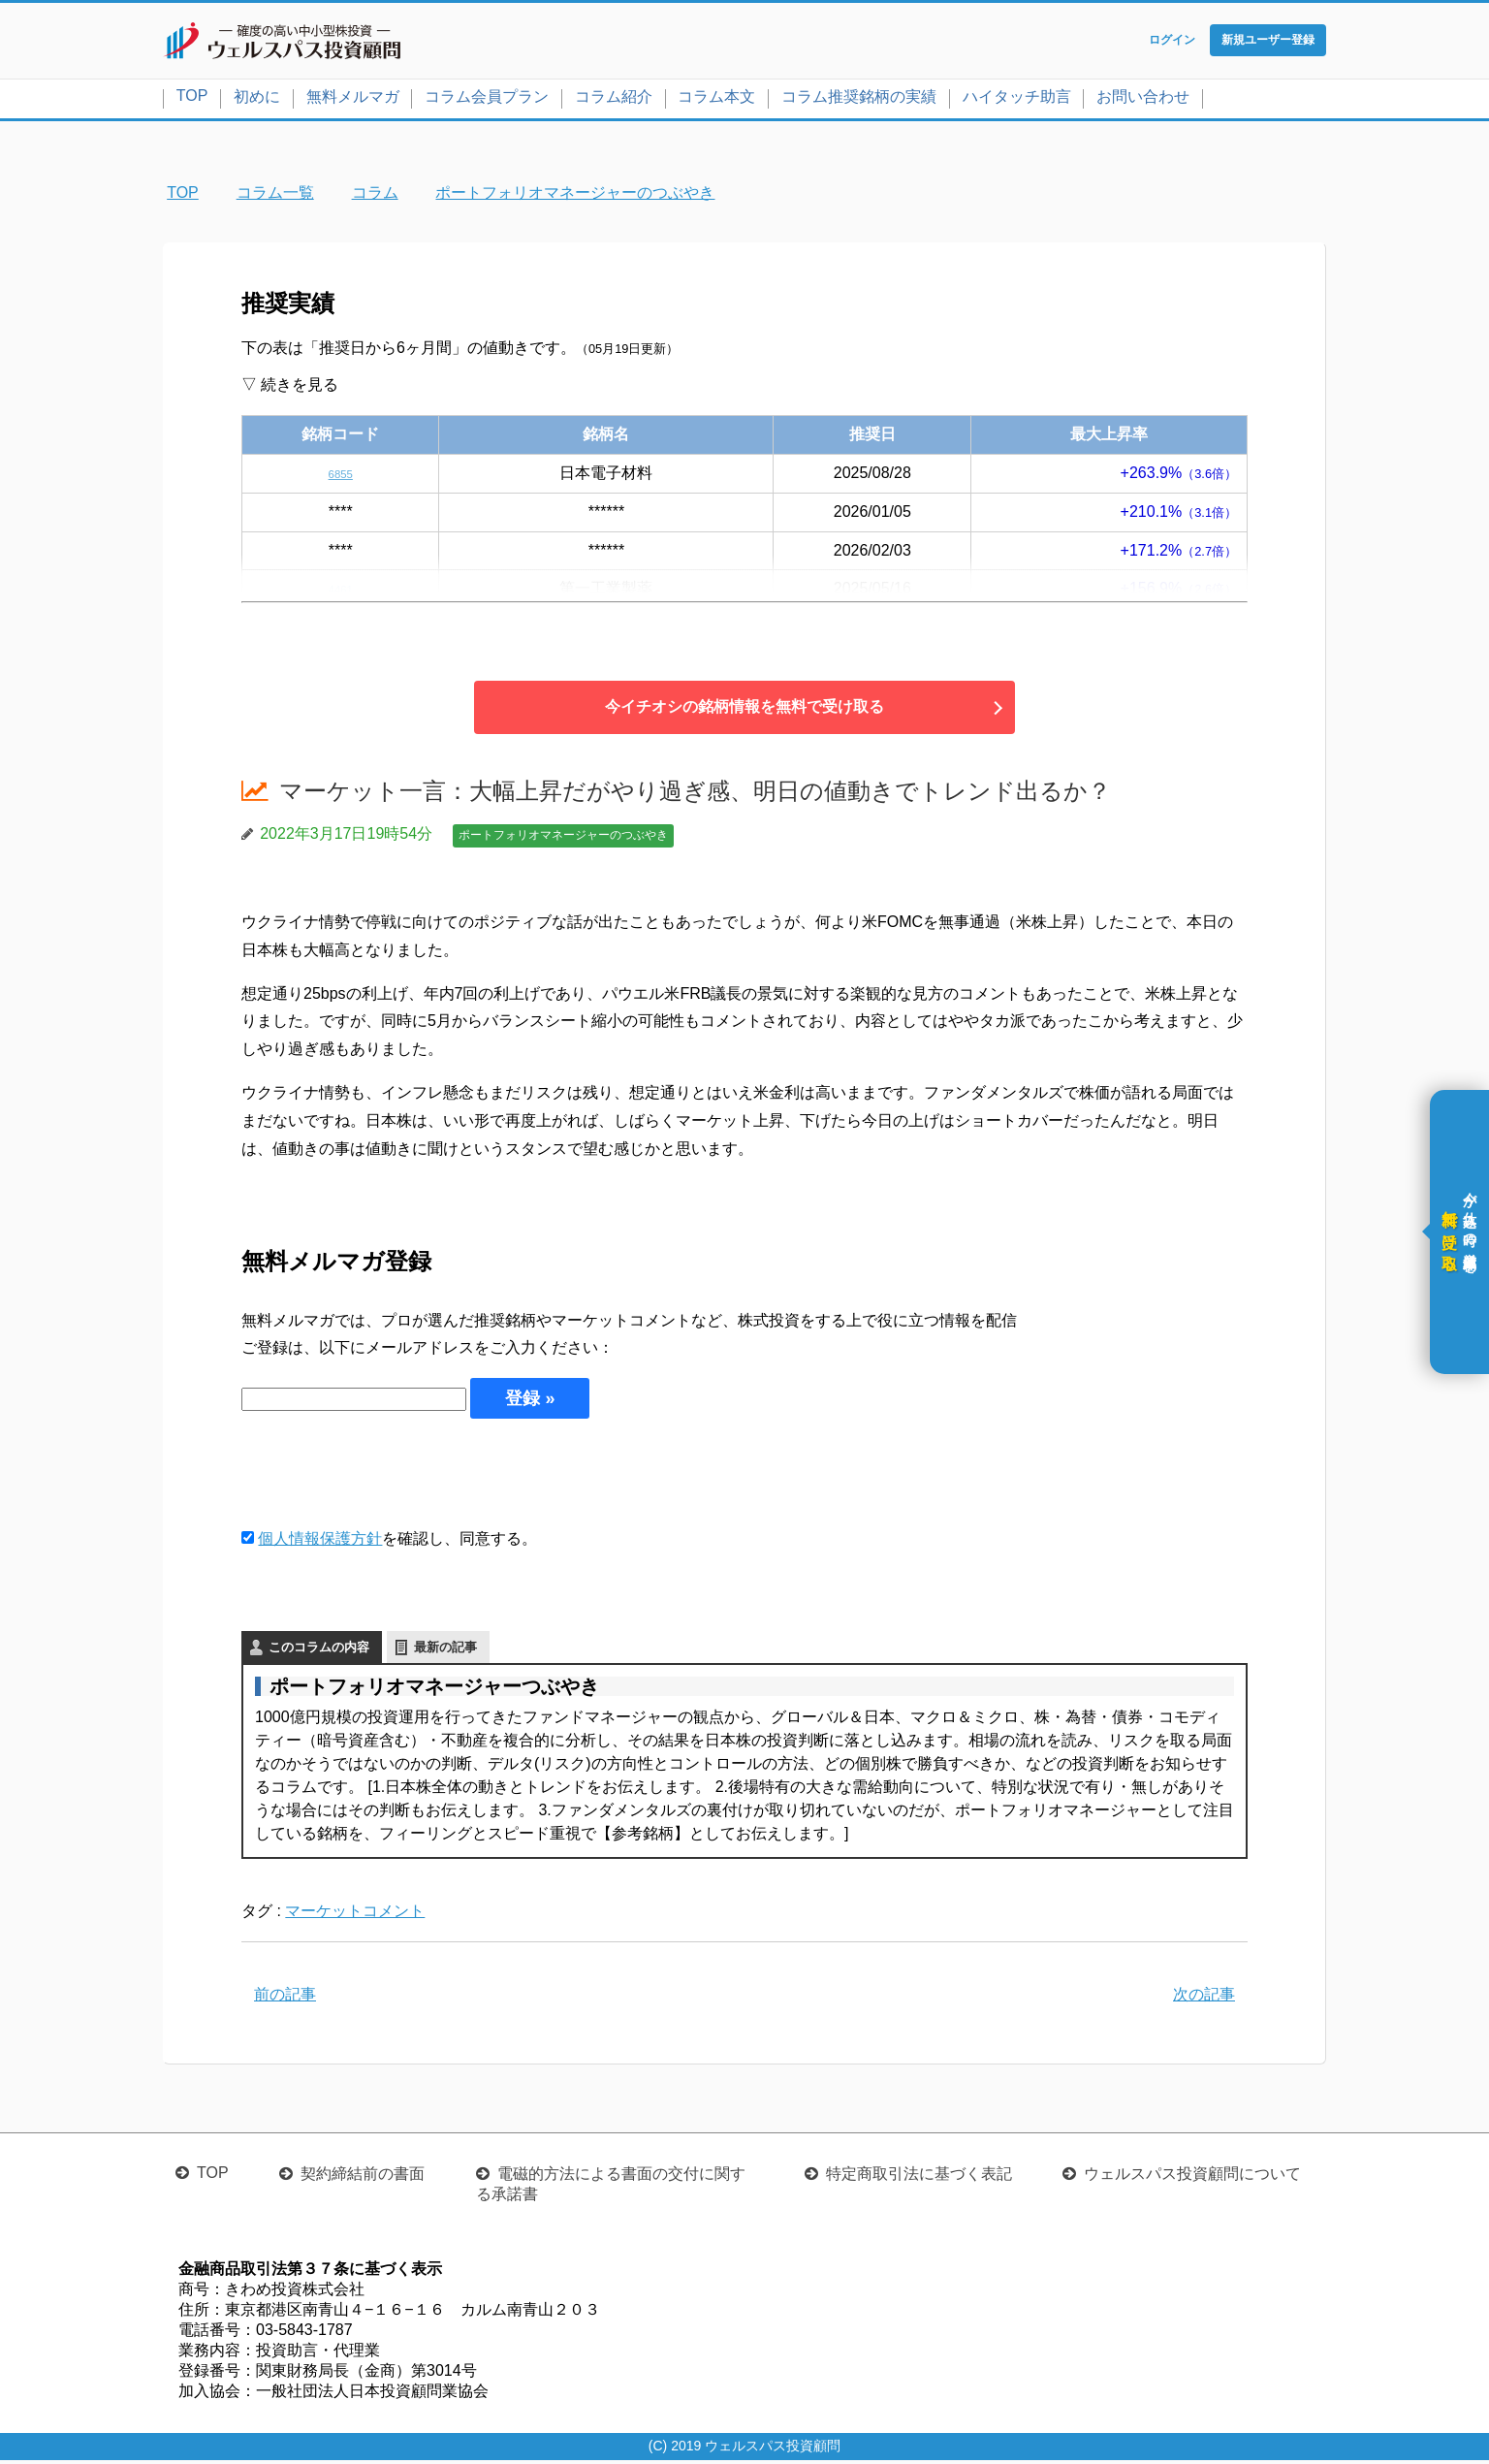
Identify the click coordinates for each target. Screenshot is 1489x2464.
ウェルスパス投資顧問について (1192, 2177)
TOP (192, 99)
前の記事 (285, 1998)
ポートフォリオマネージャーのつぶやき (563, 840)
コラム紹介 (613, 100)
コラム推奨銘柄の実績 (858, 100)
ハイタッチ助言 (1017, 100)
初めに (257, 100)
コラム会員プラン (487, 100)
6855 (340, 476)
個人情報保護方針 (320, 1543)
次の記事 (1204, 1998)
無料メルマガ (352, 100)
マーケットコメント (355, 1914)
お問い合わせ (1142, 100)
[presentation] (388, 1477)
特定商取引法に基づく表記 (919, 2177)
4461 (340, 593)
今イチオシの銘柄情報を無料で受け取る (744, 711)
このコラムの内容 (319, 1651)
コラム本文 (716, 100)
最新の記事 (445, 1651)
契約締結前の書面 (363, 2177)
